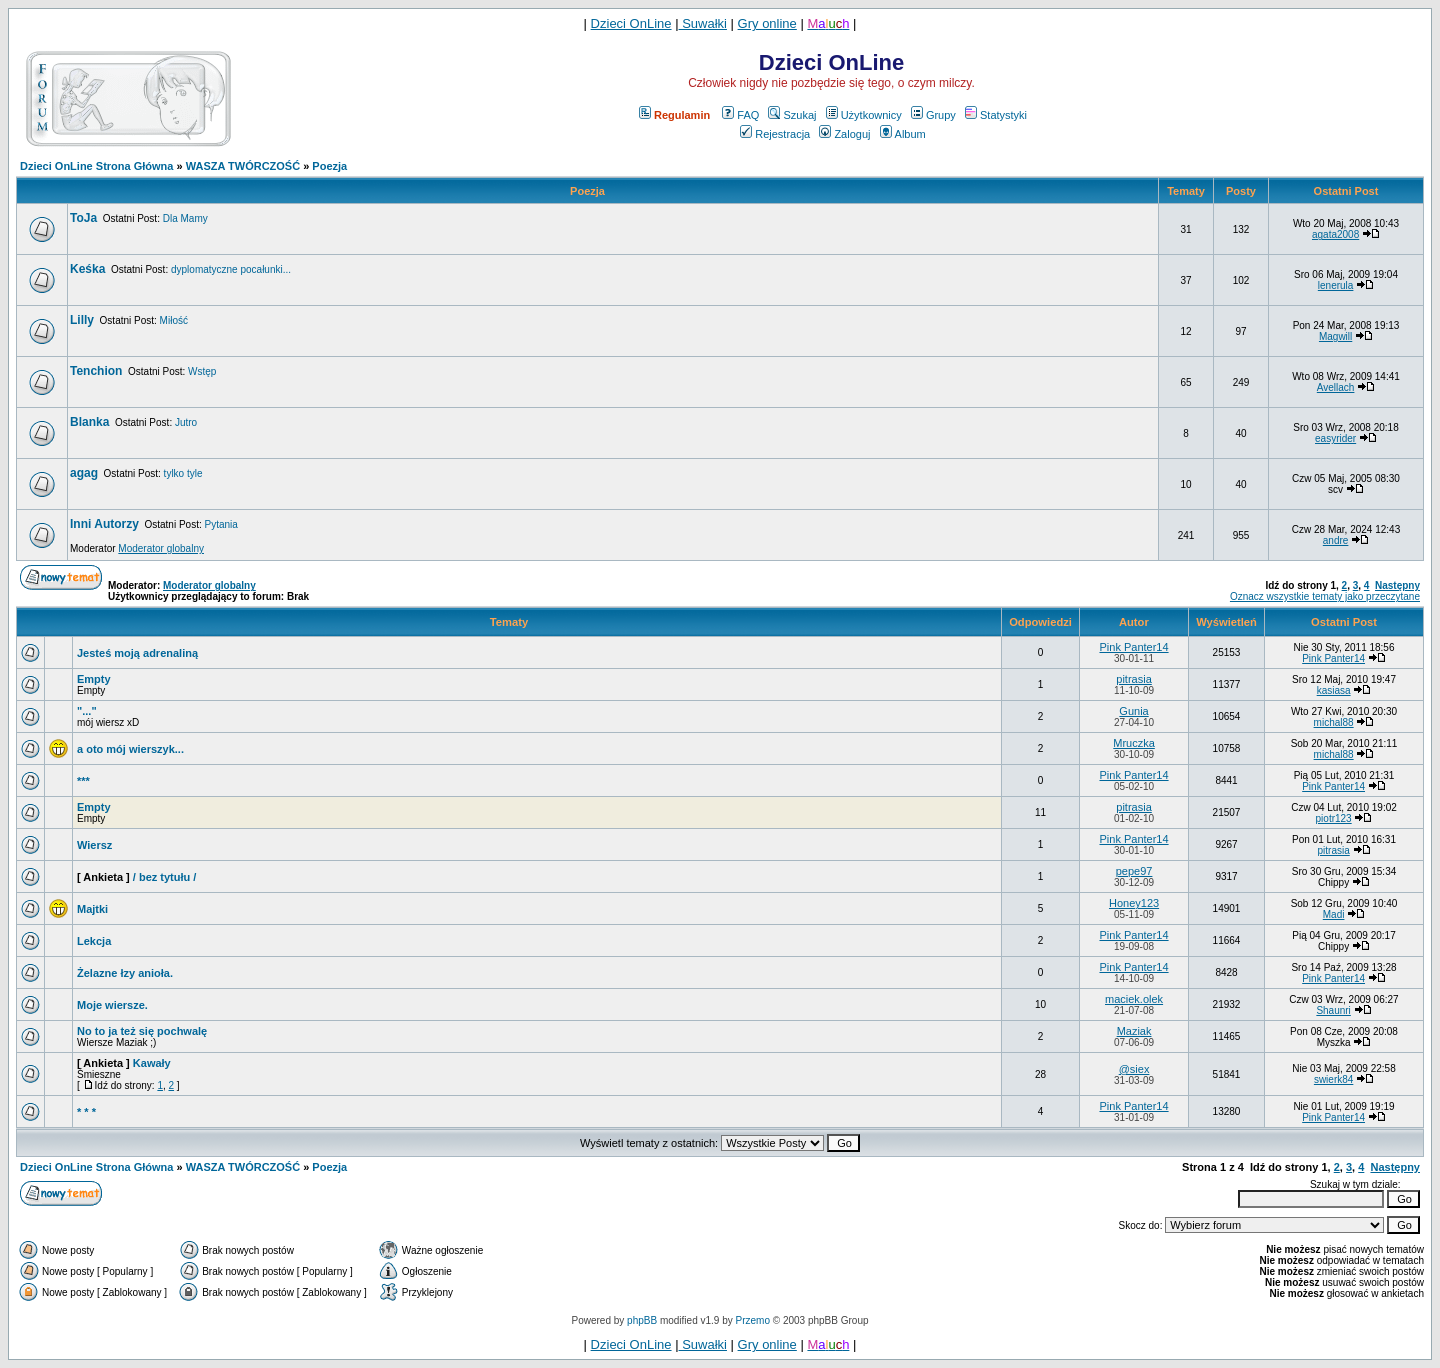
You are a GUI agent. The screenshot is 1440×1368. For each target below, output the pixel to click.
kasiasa (1334, 690)
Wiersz (94, 845)
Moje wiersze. (112, 1005)
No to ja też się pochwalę (142, 1031)
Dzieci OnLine (631, 23)
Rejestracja (775, 134)
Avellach (1336, 387)
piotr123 (1334, 818)
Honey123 (1134, 903)
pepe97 (1134, 871)
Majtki (92, 909)
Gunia (1133, 711)
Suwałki (703, 23)
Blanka (89, 422)
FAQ (740, 115)
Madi (1334, 914)
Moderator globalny (161, 548)
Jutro (186, 422)
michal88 (1334, 722)
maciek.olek (1134, 999)
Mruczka (1134, 743)
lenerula (1336, 285)
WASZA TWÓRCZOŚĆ (243, 166)
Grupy (933, 115)
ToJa (83, 218)
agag (84, 473)
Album (903, 134)
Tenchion (96, 371)
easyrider (1335, 438)
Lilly (82, 320)
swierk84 (1333, 1079)
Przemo (753, 1320)
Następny (1397, 585)
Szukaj (792, 115)
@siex (1134, 1069)
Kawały (152, 1063)
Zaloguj (844, 134)
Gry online (767, 23)
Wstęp (202, 371)
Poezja (329, 166)
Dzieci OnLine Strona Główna (96, 166)
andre (1336, 540)
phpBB (642, 1320)
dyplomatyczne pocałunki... (231, 269)
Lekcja (94, 941)
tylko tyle (183, 473)
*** (83, 781)
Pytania (220, 524)
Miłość (174, 320)
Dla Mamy (185, 218)
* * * (86, 1112)
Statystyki (996, 115)
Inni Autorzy (104, 524)
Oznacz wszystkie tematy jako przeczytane (1325, 596)
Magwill (1335, 336)
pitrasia (1133, 679)
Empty (94, 679)
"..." (87, 711)
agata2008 (1335, 234)
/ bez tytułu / (165, 877)
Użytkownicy (864, 115)
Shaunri (1333, 1010)
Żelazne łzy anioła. (125, 973)
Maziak (1134, 1031)
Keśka (87, 269)
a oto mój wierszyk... (130, 749)
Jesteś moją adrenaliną (137, 653)
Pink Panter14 (1133, 647)
